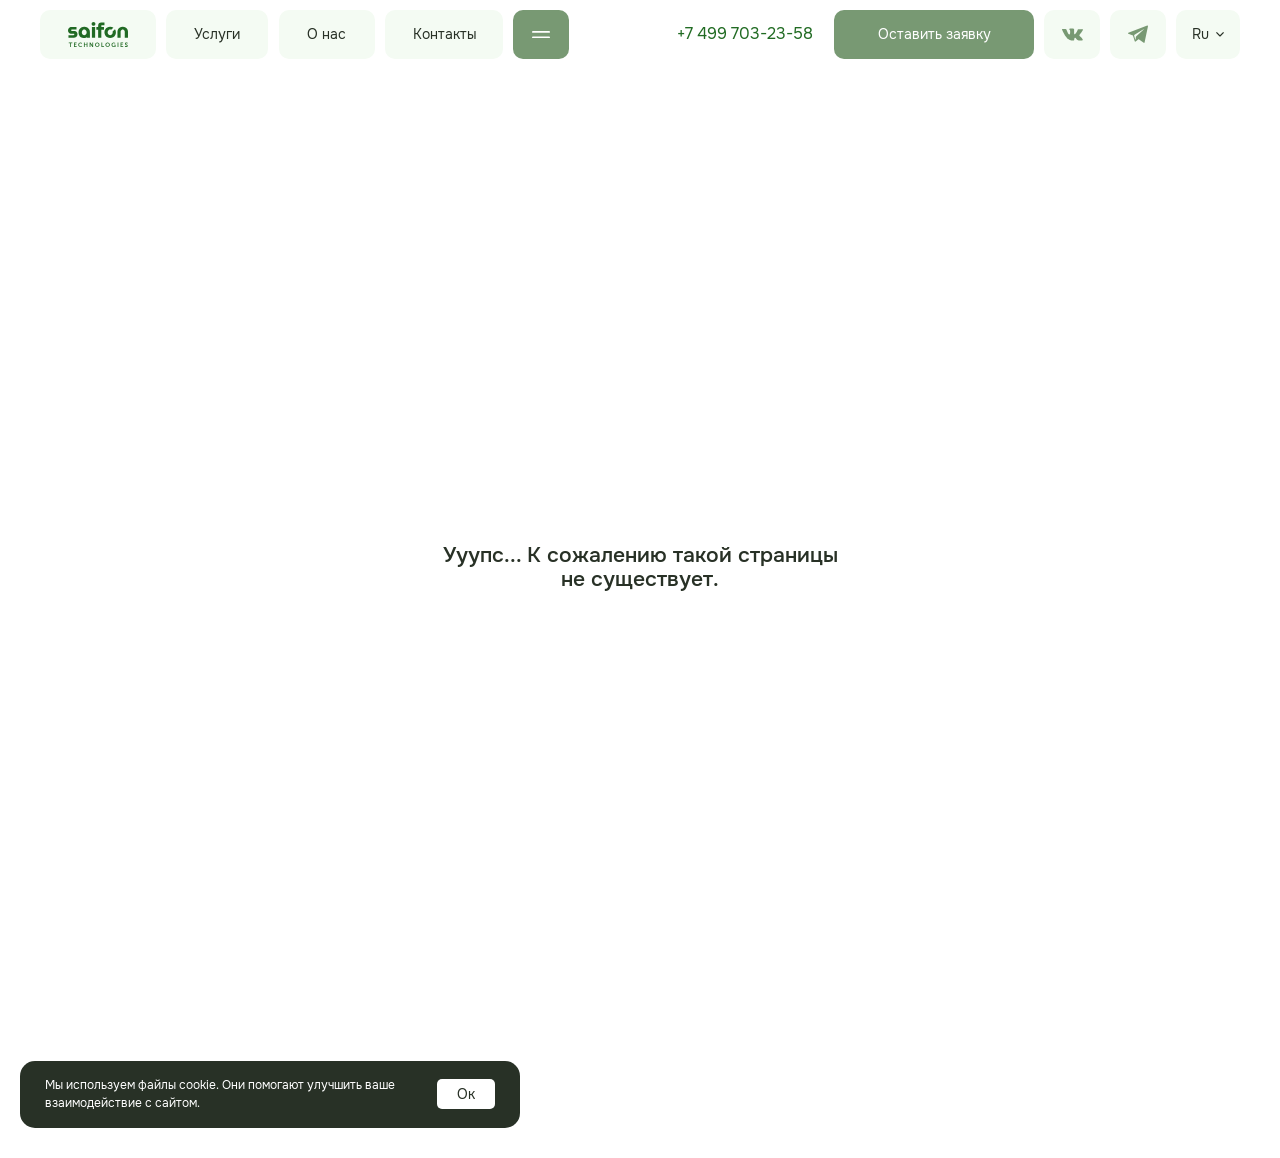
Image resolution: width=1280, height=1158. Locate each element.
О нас (326, 34)
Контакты (445, 34)
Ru (1200, 34)
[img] (1138, 34)
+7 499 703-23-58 (745, 33)
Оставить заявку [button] (934, 34)
